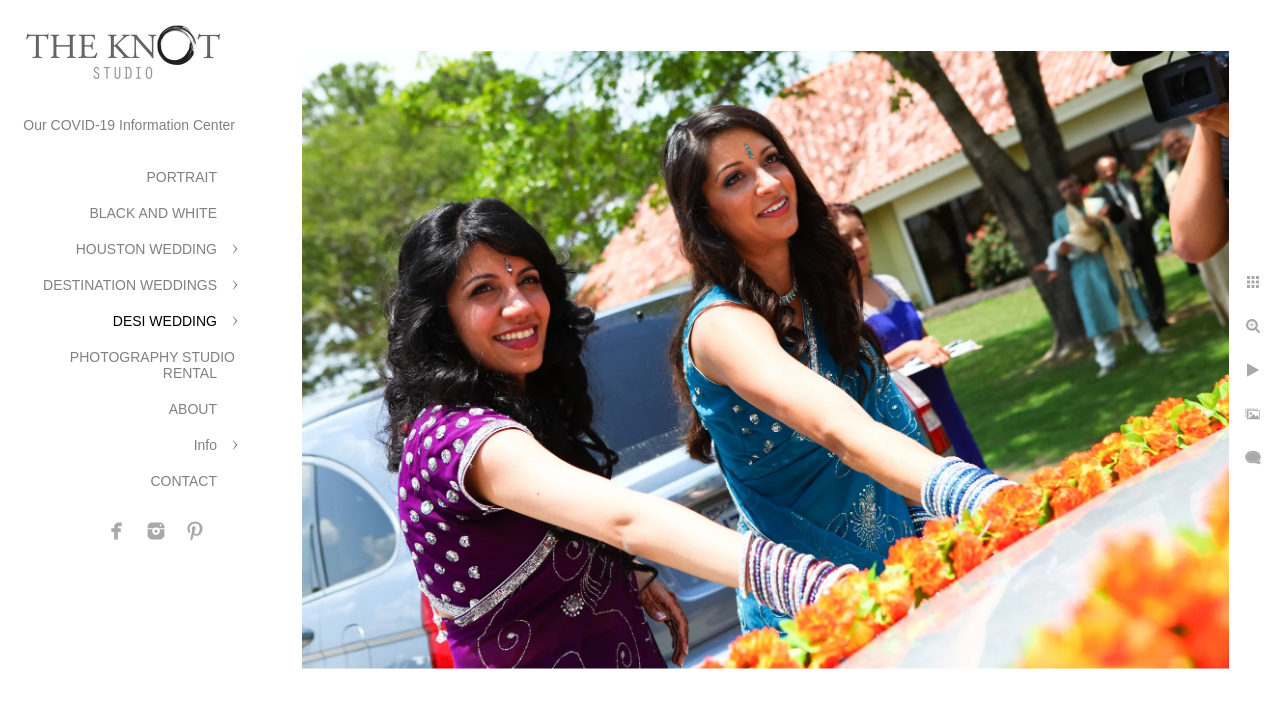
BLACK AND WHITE (153, 213)
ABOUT (193, 409)
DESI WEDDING (165, 321)
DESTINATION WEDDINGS (130, 285)
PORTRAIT (181, 177)
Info (205, 445)
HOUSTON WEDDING (146, 249)
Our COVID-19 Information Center (129, 125)
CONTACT (183, 481)
